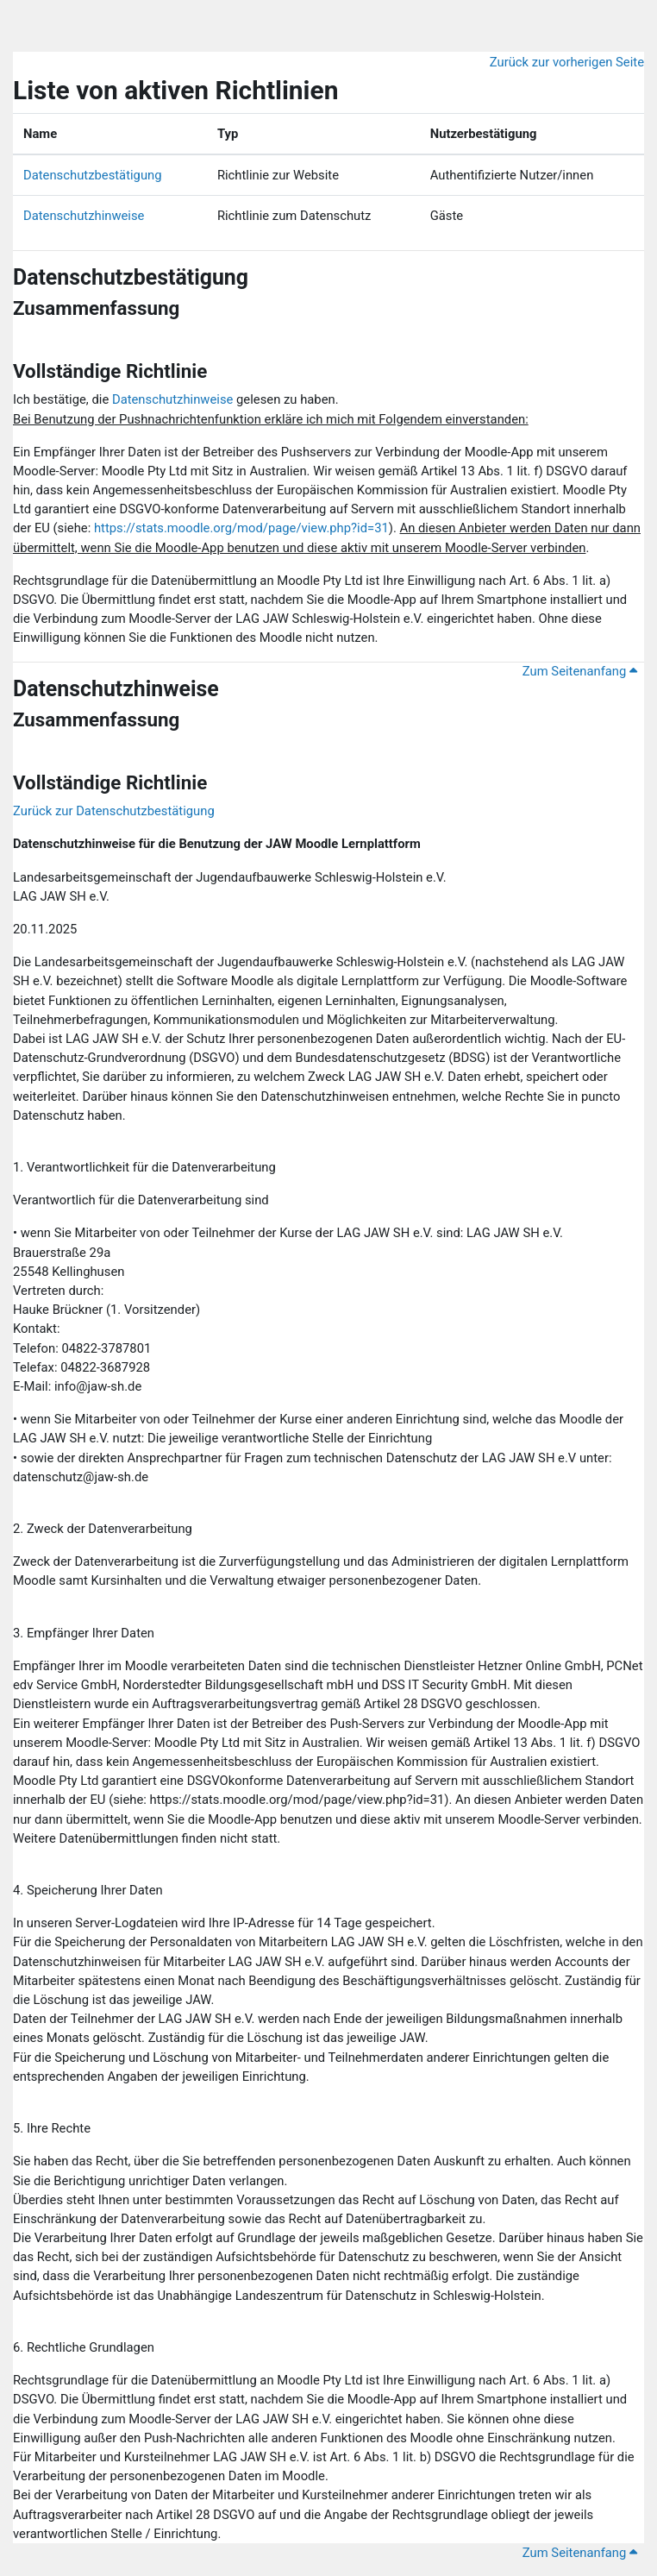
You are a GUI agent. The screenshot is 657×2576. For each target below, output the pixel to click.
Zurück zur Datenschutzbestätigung (114, 811)
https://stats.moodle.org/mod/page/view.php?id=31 (241, 528)
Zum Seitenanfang (579, 671)
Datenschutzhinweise (83, 215)
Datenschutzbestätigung (92, 175)
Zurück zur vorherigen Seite (567, 62)
